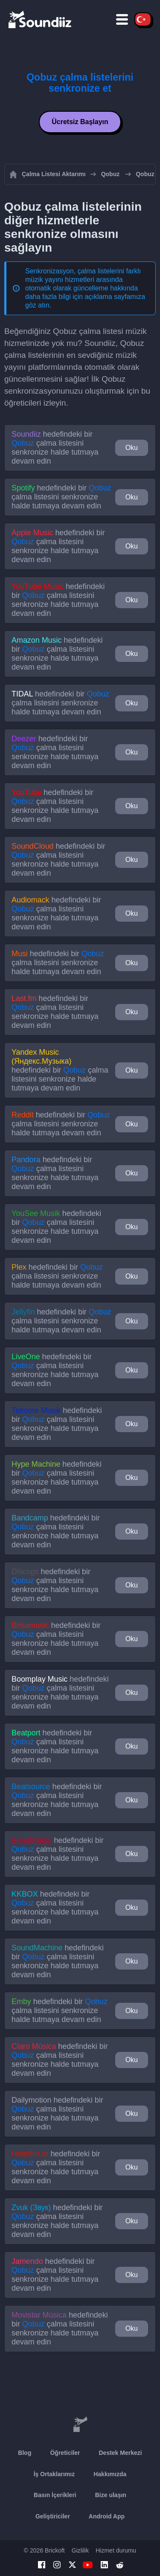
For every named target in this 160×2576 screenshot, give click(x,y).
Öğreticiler (65, 2452)
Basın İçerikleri (55, 2495)
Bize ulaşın (110, 2495)
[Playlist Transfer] (41, 19)
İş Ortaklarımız (54, 2474)
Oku (131, 447)
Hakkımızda (109, 2474)
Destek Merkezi (120, 2452)
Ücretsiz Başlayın (80, 121)
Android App (107, 2516)
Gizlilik (80, 2550)
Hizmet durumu (116, 2550)
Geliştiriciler (52, 2516)
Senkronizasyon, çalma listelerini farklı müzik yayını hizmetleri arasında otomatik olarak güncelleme (83, 279)
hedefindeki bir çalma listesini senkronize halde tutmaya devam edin (55, 447)
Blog (24, 2452)
